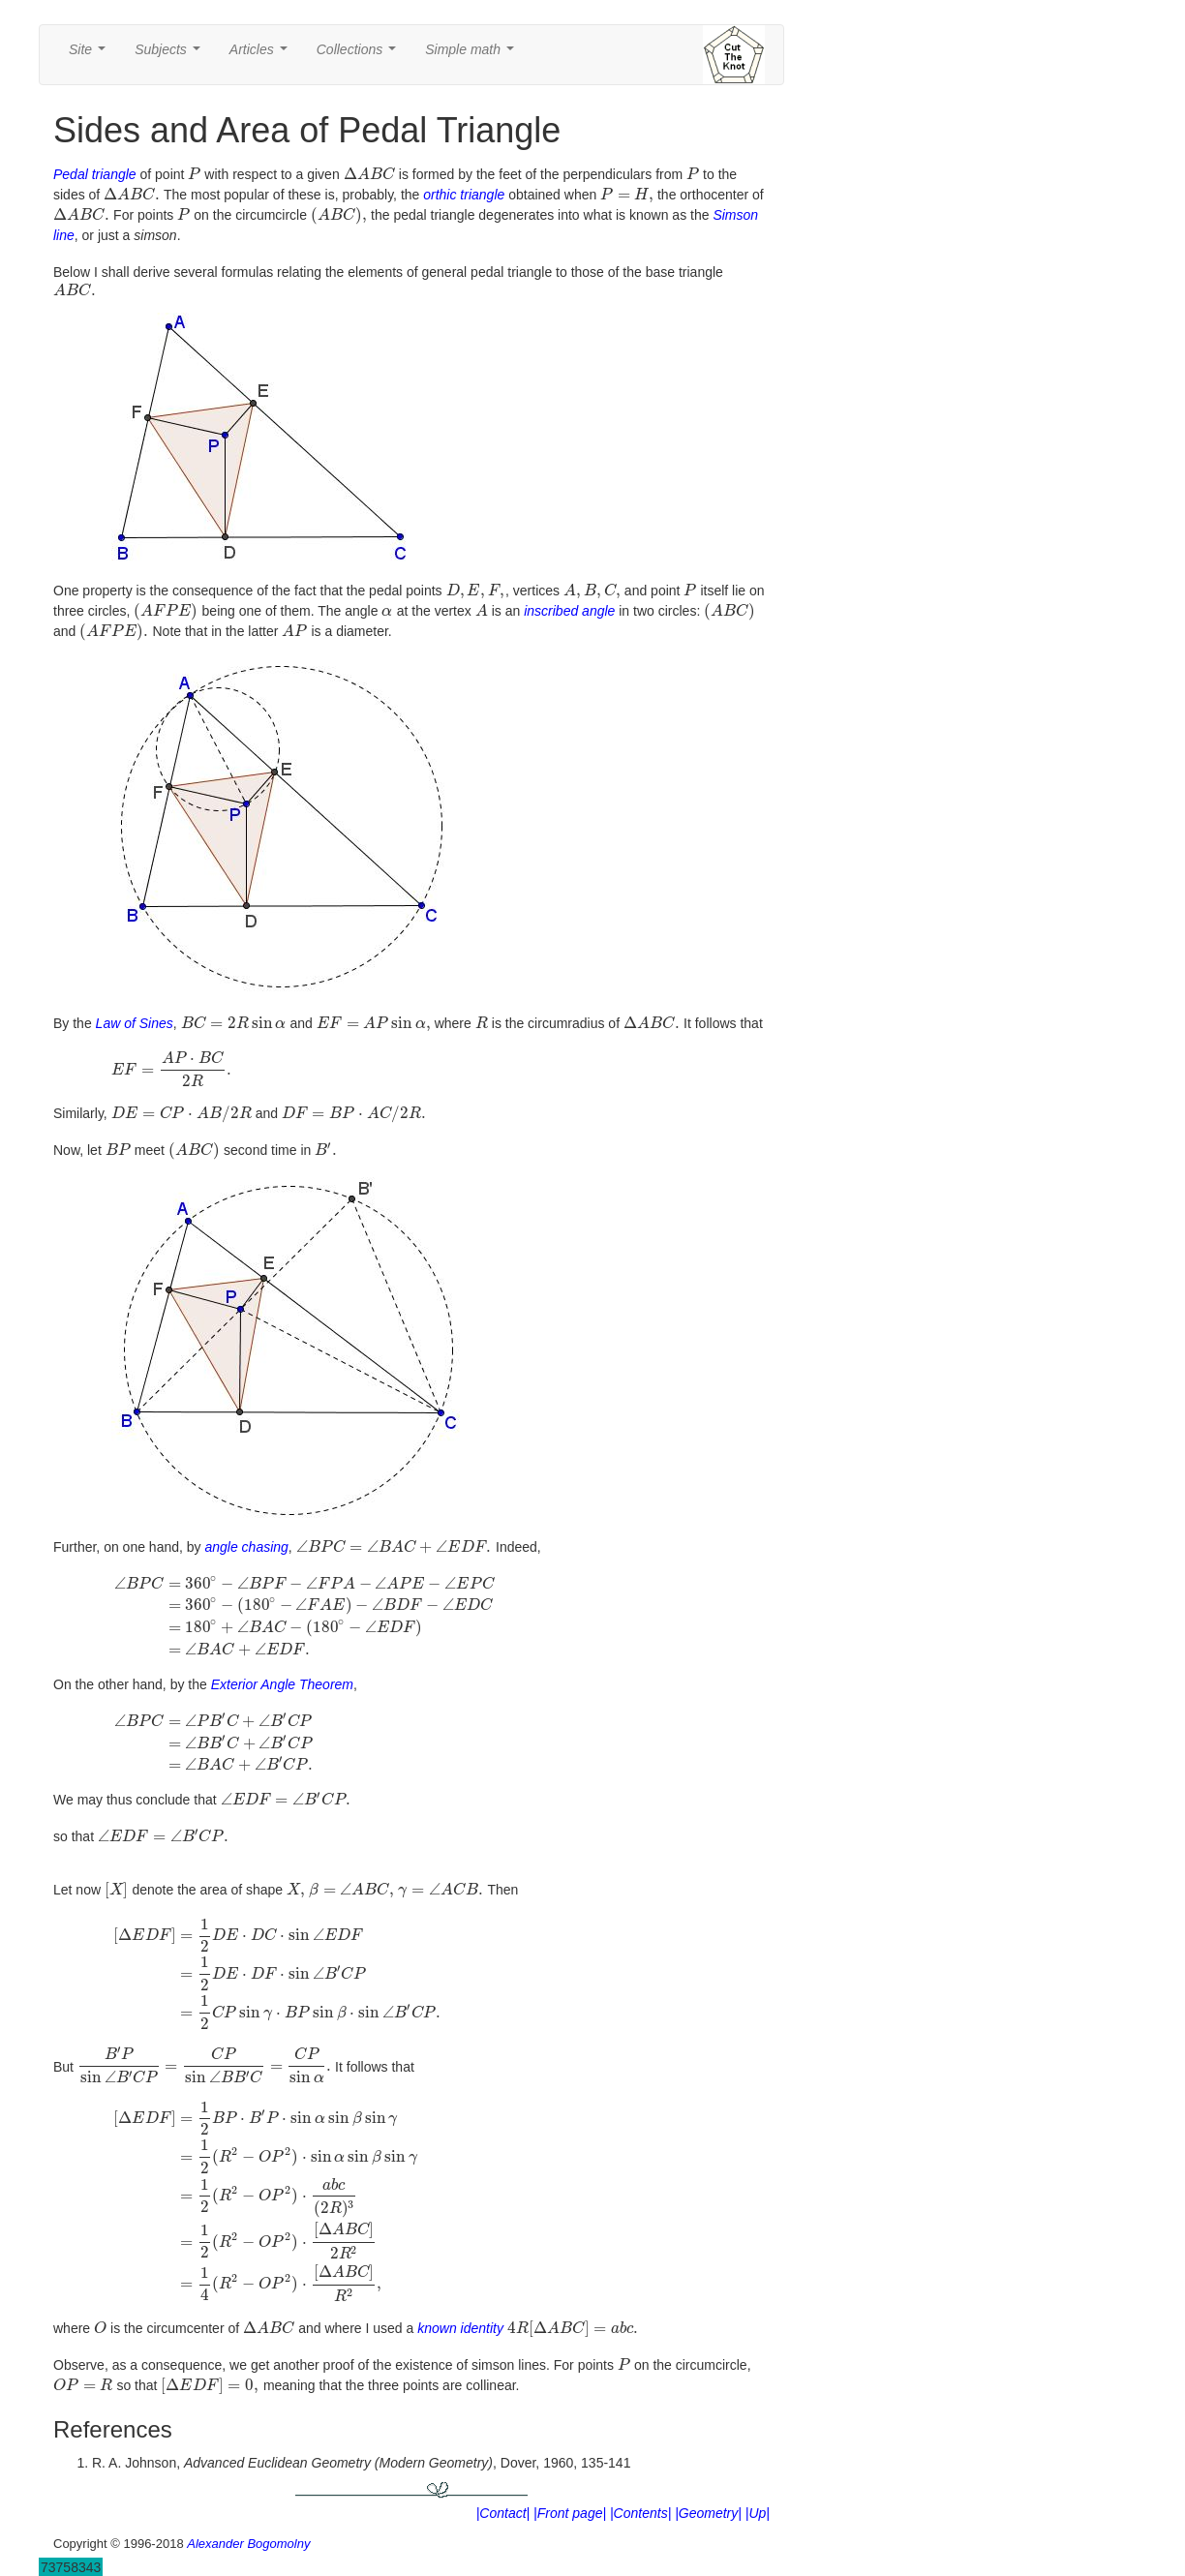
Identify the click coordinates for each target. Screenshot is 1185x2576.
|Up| (757, 2498)
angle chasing (246, 1532)
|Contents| (640, 2498)
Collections (360, 55)
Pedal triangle (95, 174)
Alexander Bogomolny (248, 2529)
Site (91, 55)
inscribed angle (569, 597)
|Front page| (569, 2498)
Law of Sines (134, 1009)
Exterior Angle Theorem (282, 1671)
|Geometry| (708, 2498)
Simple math (473, 55)
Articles (262, 55)
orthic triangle (463, 194)
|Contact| (503, 2498)
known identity (460, 2314)
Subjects (171, 55)
